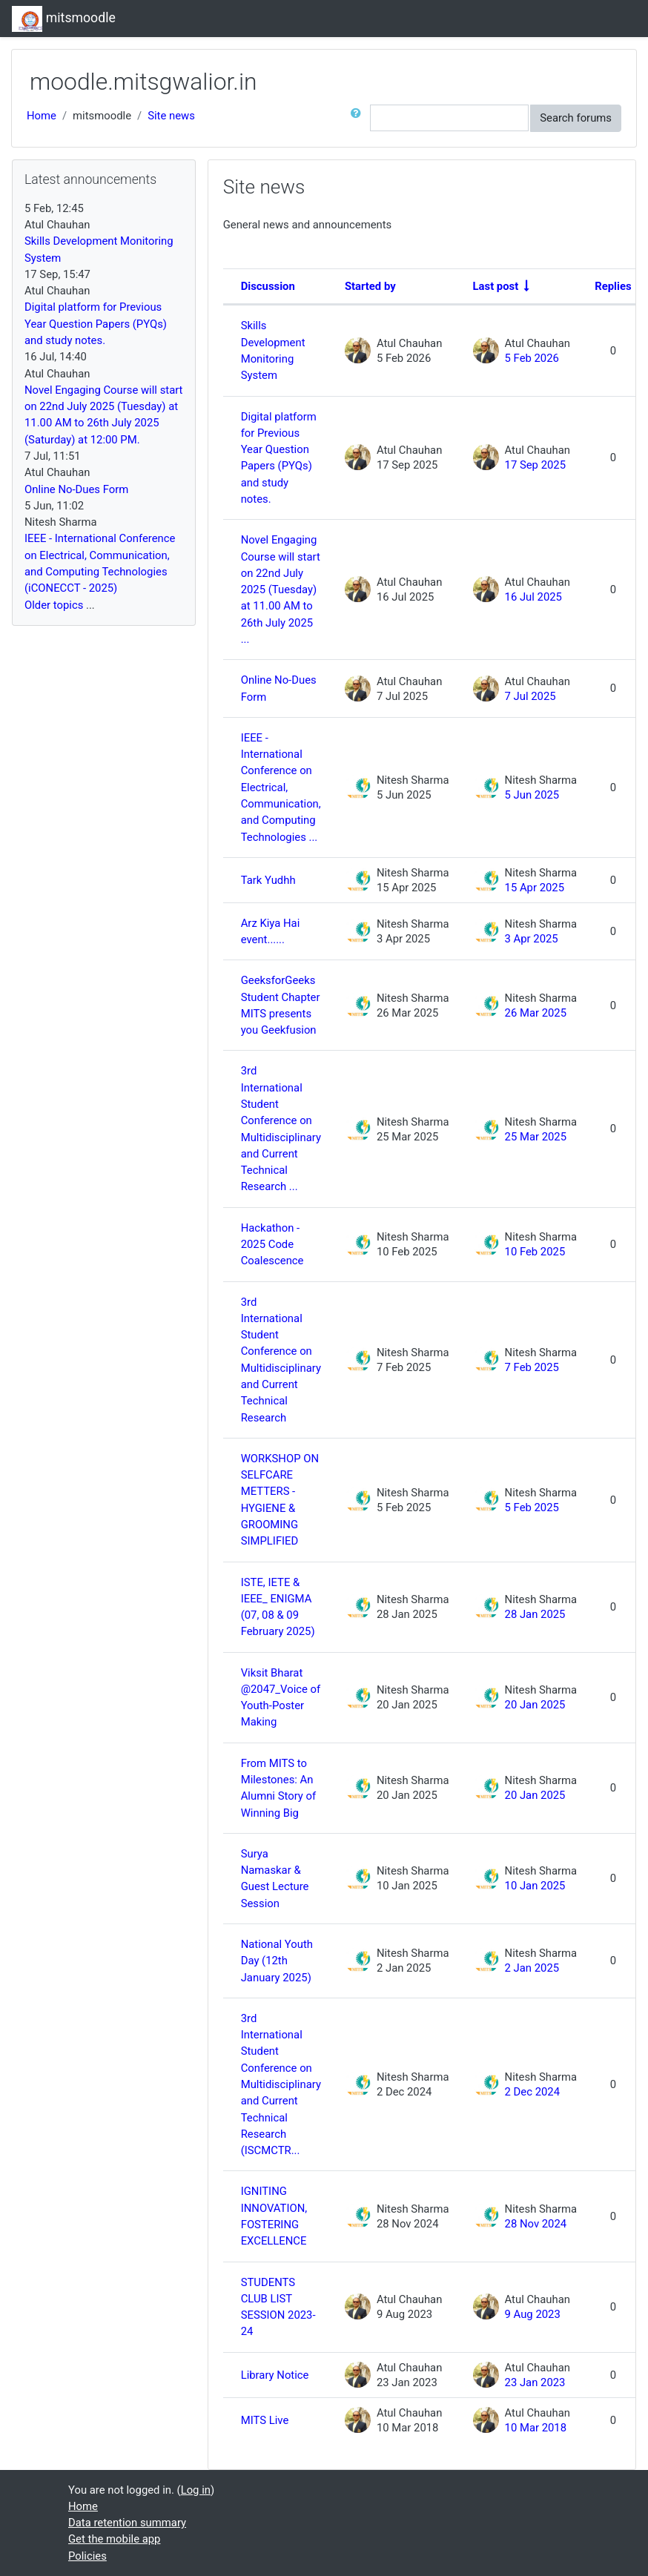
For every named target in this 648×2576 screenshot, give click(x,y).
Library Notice (275, 2375)
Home (41, 115)
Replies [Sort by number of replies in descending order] (613, 286)
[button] (358, 118)
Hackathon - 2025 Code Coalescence (272, 1244)
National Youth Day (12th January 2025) (277, 1961)
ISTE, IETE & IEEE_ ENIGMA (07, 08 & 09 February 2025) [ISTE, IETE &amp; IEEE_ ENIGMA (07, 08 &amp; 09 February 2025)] (278, 1607)
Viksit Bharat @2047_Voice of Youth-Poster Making (281, 1697)
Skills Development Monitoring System (273, 350)
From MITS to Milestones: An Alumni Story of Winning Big (278, 1788)
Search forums (576, 118)
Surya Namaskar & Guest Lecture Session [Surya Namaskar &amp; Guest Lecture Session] (275, 1878)
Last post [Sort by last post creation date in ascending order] (496, 286)
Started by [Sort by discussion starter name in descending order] (370, 286)
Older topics (53, 605)
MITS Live (265, 2420)
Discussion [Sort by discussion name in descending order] (268, 286)
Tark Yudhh (268, 880)
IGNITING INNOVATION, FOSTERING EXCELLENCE (274, 2216)
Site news (171, 115)
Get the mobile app (114, 2539)
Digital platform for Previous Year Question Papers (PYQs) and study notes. (279, 458)
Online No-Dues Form (279, 688)
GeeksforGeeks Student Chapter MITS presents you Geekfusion (280, 1005)
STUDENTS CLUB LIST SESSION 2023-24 (278, 2307)
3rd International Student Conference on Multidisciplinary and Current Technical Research (281, 1359)
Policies (87, 2556)
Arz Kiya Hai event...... (270, 931)
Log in (196, 2490)
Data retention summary (127, 2522)
